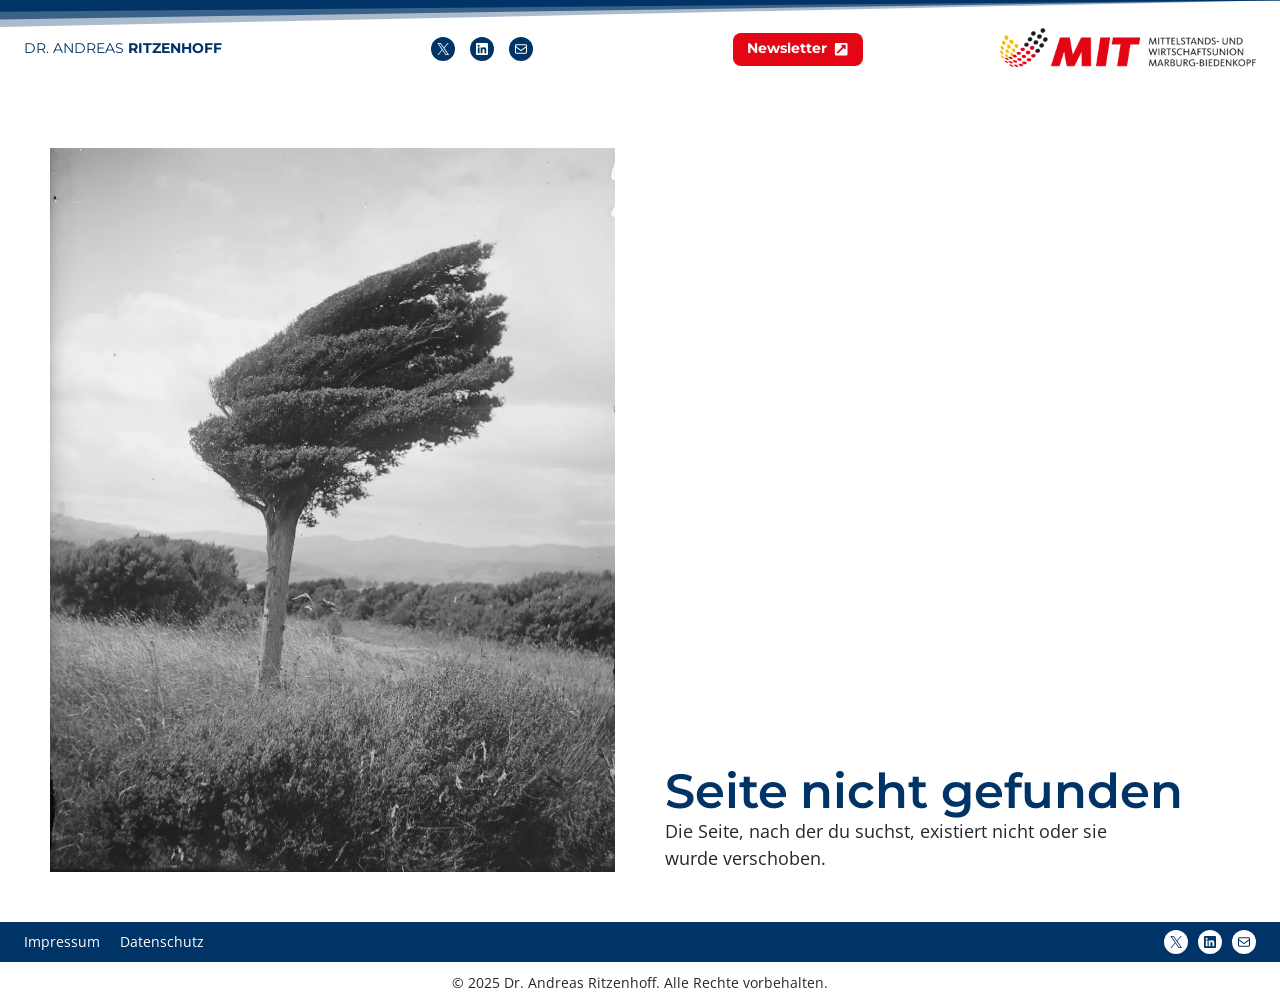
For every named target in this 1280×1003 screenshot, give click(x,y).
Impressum (62, 941)
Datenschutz (162, 941)
